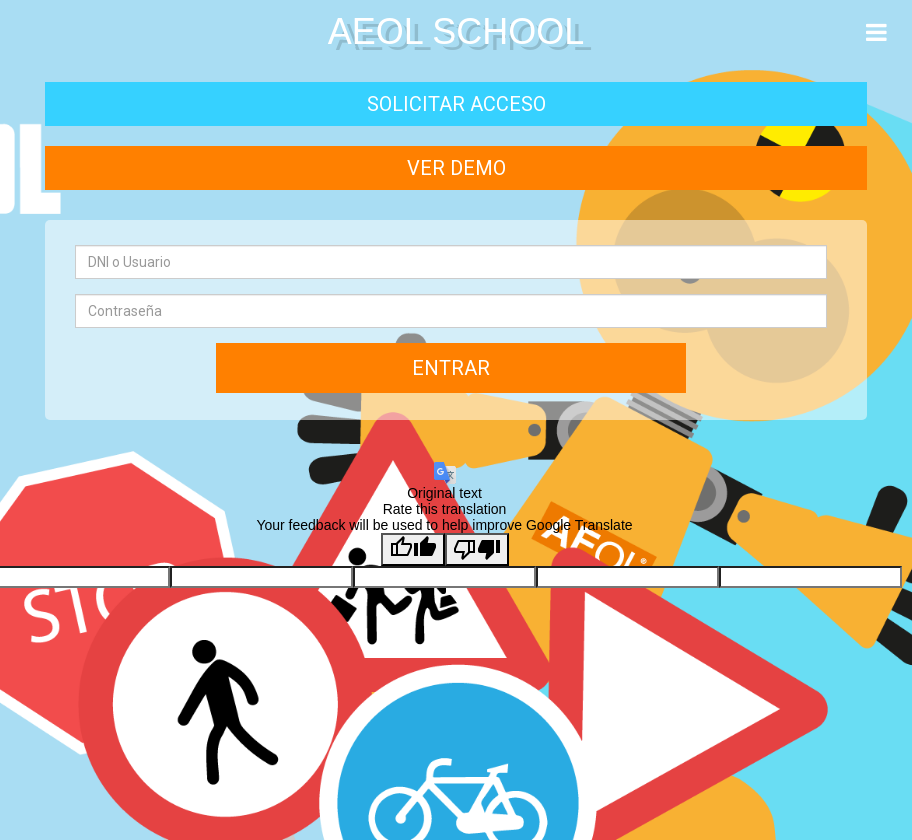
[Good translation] (413, 549)
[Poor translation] (477, 549)
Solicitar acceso (456, 104)
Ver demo (456, 168)
